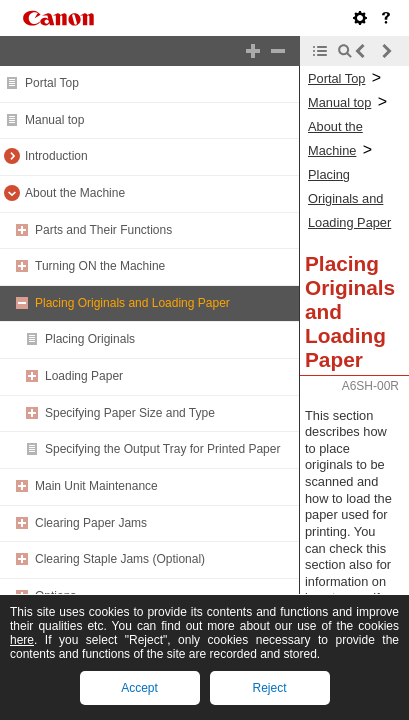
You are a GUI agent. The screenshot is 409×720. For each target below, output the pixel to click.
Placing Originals (90, 339)
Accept (139, 688)
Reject (269, 688)
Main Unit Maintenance (96, 486)
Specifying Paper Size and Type (130, 413)
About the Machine (75, 193)
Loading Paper (84, 376)
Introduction (56, 156)
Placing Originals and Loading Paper (132, 303)
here (22, 640)
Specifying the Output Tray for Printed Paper (162, 449)
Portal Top (52, 83)
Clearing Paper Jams (91, 523)
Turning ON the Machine (100, 266)
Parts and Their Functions (103, 230)
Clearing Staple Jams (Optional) (120, 559)
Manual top (54, 120)
